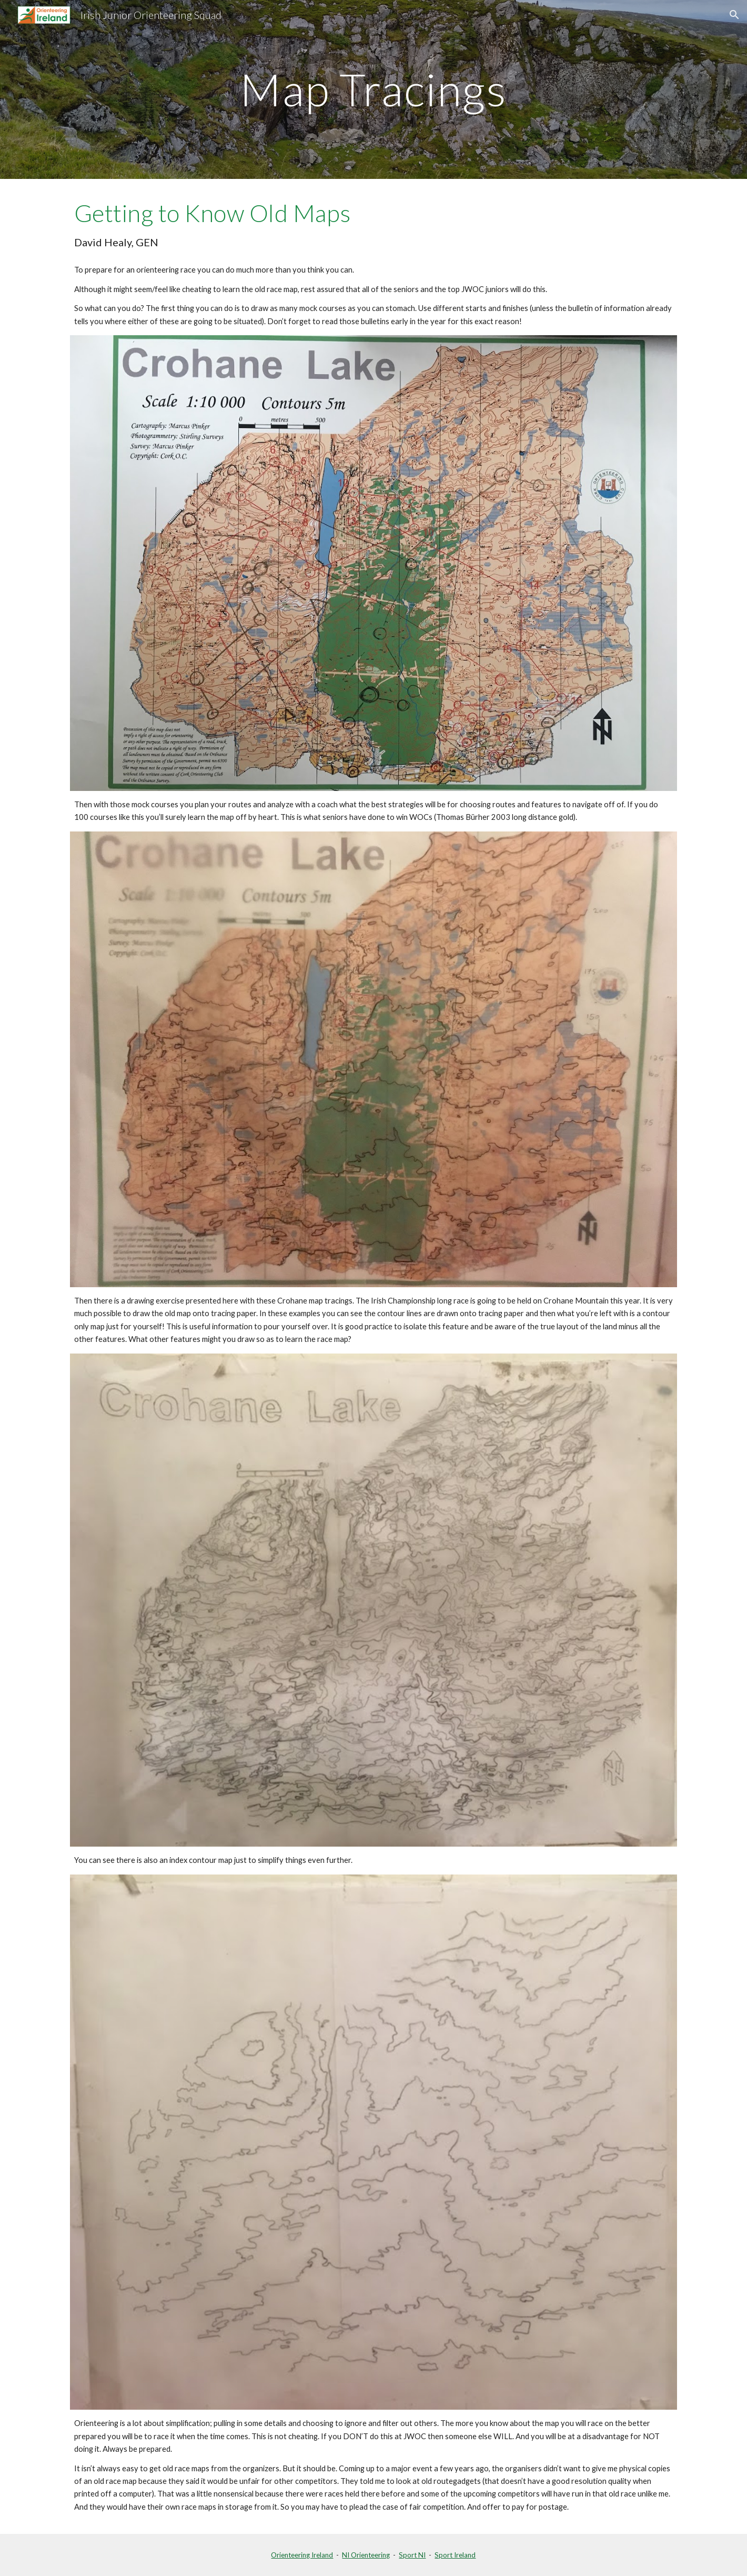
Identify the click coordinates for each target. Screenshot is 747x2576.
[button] (734, 14)
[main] (373, 89)
